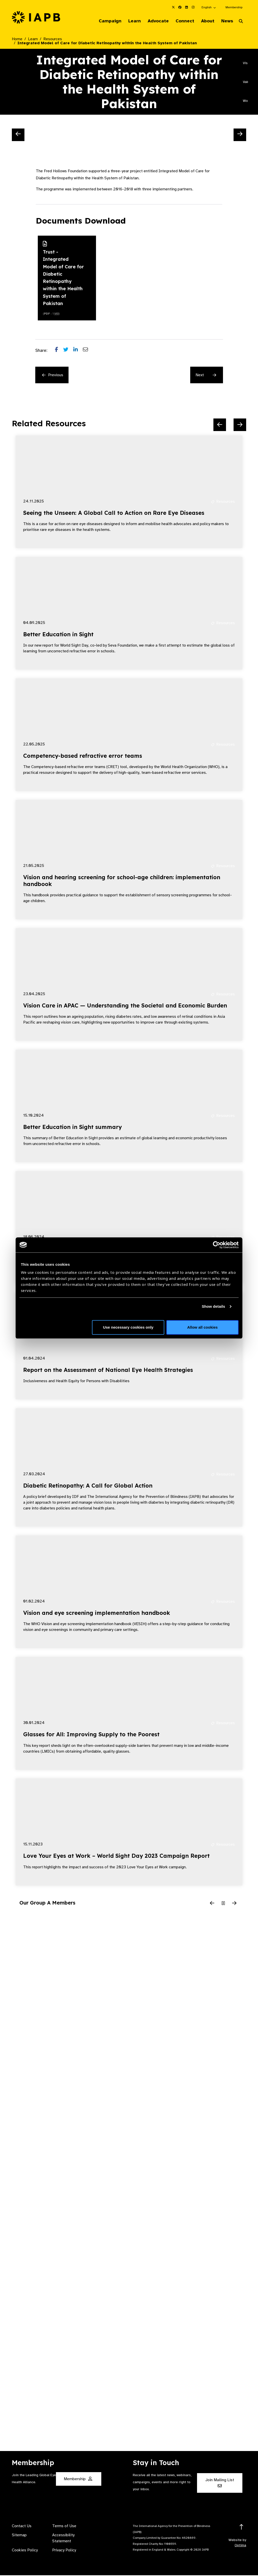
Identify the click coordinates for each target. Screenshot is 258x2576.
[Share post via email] (88, 351)
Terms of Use (64, 2526)
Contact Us (21, 2526)
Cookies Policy (25, 2550)
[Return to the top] (241, 2528)
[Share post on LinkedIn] (78, 351)
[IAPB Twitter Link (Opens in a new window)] (173, 7)
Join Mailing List (219, 2483)
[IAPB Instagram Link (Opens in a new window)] (193, 7)
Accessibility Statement (63, 2538)
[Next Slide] (240, 135)
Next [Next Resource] (206, 375)
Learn (125, 21)
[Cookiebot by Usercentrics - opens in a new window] (217, 1245)
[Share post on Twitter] (68, 351)
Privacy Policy (64, 2550)
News (225, 21)
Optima (240, 2546)
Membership (233, 7)
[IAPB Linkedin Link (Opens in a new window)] (186, 7)
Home (17, 40)
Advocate (151, 21)
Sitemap (19, 2535)
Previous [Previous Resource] (52, 375)
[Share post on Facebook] (59, 351)
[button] (209, 7)
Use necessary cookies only (128, 1327)
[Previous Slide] (18, 135)
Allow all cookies (202, 1327)
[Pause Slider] (223, 1904)
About (204, 21)
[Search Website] (241, 22)
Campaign (99, 21)
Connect (179, 21)
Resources (52, 40)
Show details (213, 1306)
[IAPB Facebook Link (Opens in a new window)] (180, 7)
